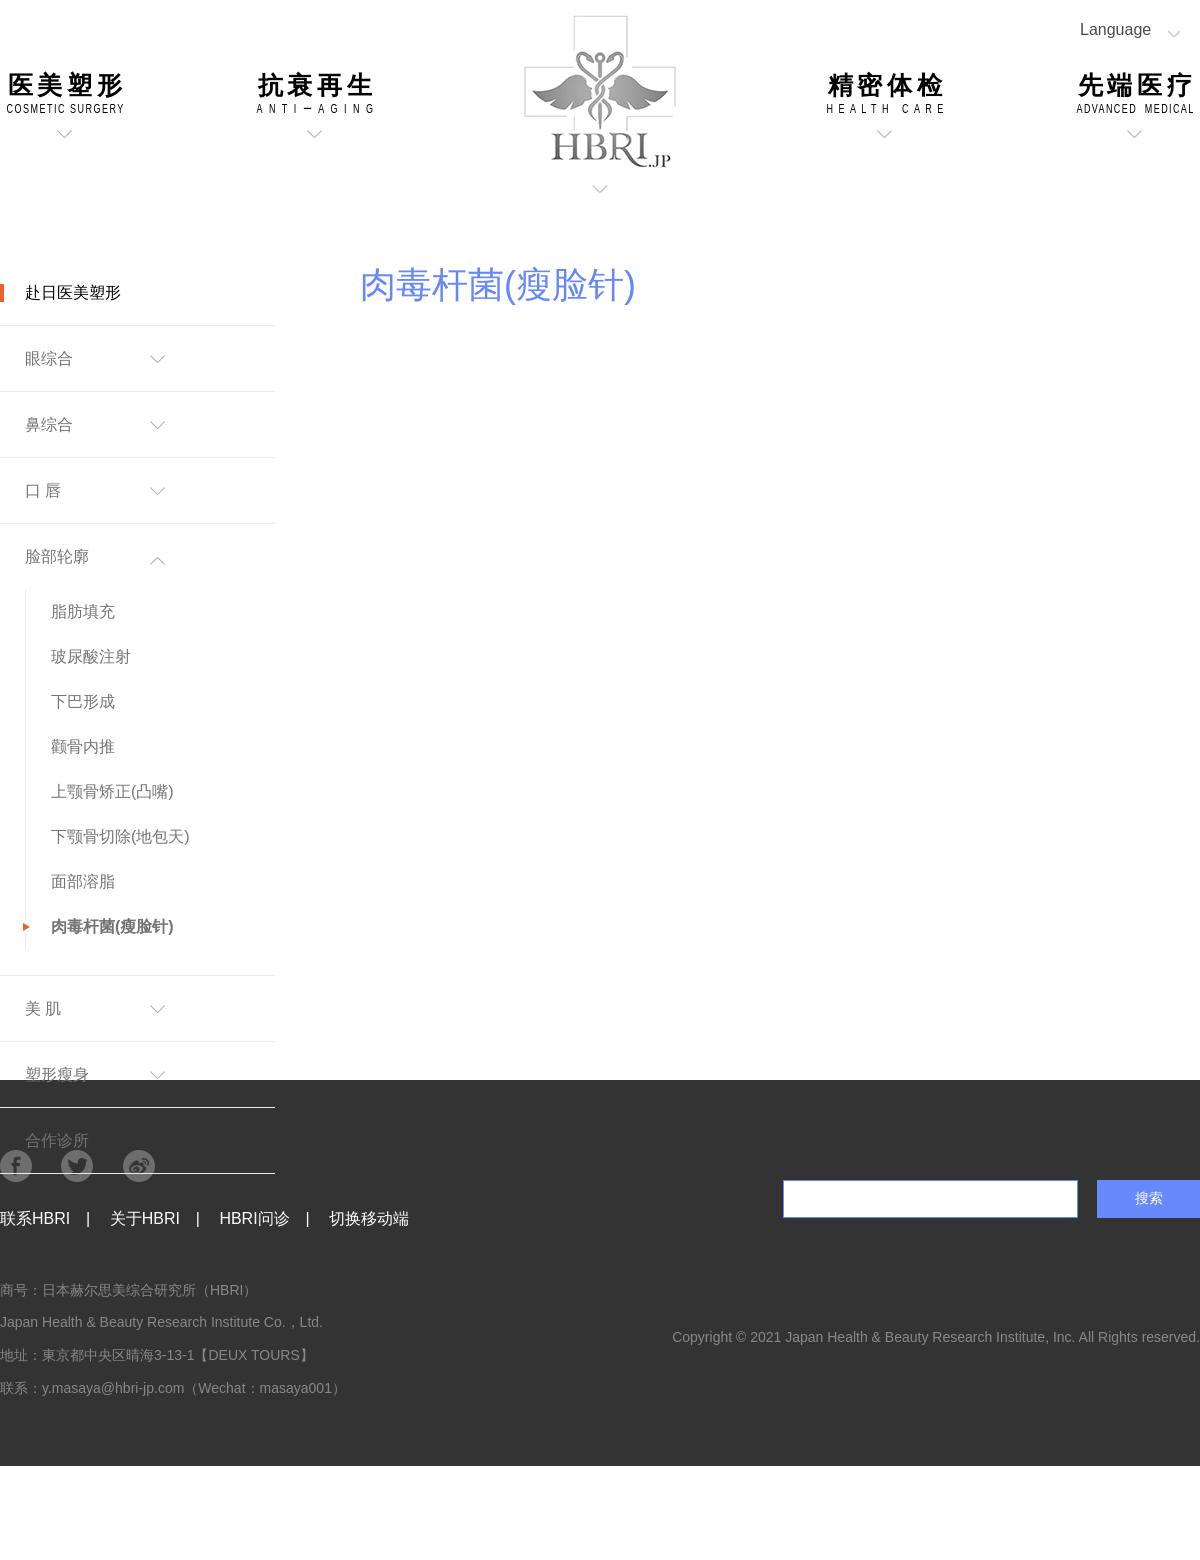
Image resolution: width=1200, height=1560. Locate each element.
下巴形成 (83, 701)
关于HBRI (145, 1218)
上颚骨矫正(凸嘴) (112, 791)
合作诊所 (57, 1140)
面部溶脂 (83, 881)
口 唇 (43, 490)
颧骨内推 (83, 746)
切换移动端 (369, 1218)
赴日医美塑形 (73, 292)
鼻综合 (49, 424)
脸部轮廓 (57, 556)
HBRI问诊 (254, 1218)
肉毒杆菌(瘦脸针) (112, 926)
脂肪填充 (83, 611)
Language (1115, 29)
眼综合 (49, 358)
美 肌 (43, 1008)
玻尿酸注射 (91, 656)
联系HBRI (35, 1218)
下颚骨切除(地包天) (120, 836)
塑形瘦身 (57, 1074)
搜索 (1149, 1198)
